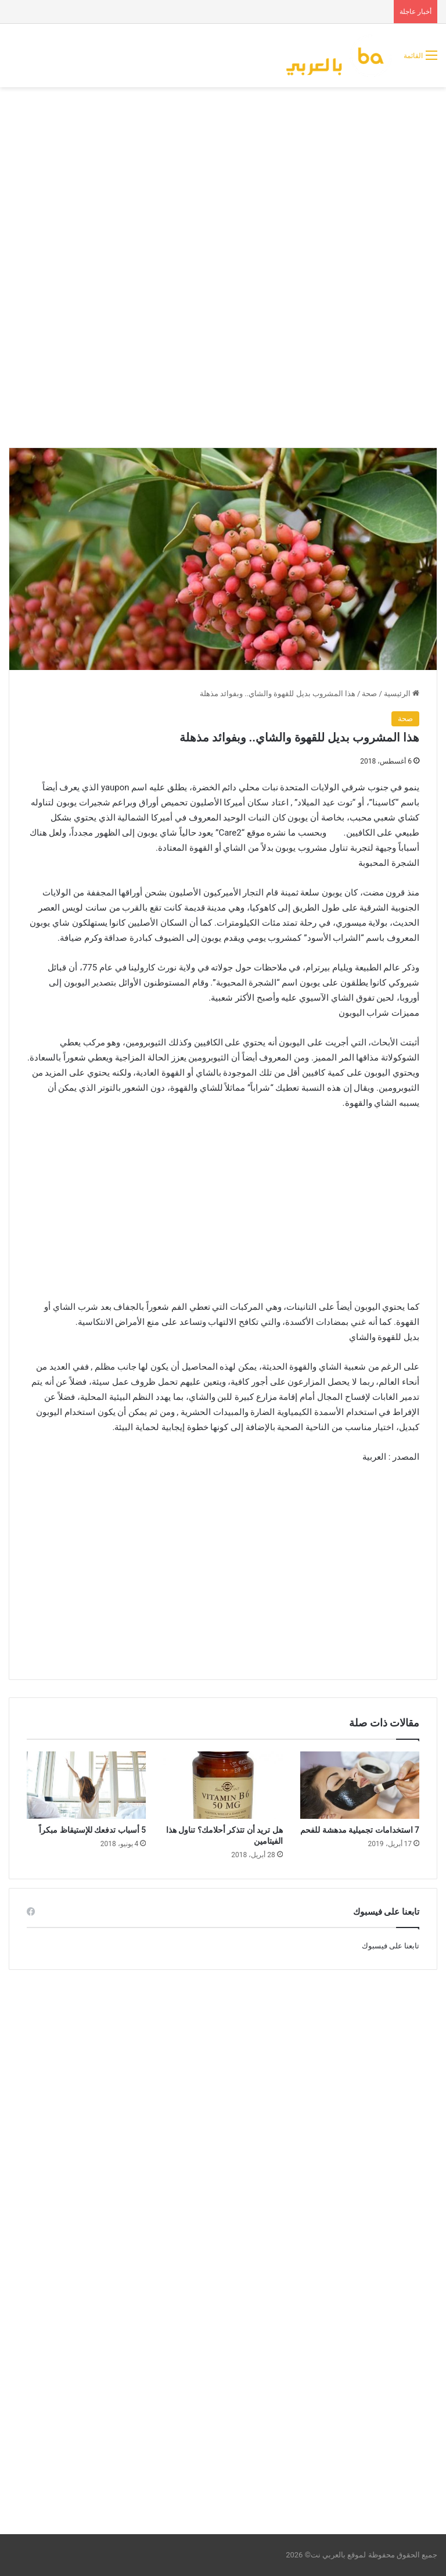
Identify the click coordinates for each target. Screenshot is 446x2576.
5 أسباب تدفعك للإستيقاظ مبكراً (92, 1830)
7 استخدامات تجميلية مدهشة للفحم (359, 1830)
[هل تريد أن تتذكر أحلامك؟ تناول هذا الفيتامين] (222, 1785)
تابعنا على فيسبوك (390, 1945)
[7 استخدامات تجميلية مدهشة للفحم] (359, 1785)
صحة (369, 693)
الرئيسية (401, 693)
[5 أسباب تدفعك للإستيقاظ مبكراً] (86, 1785)
